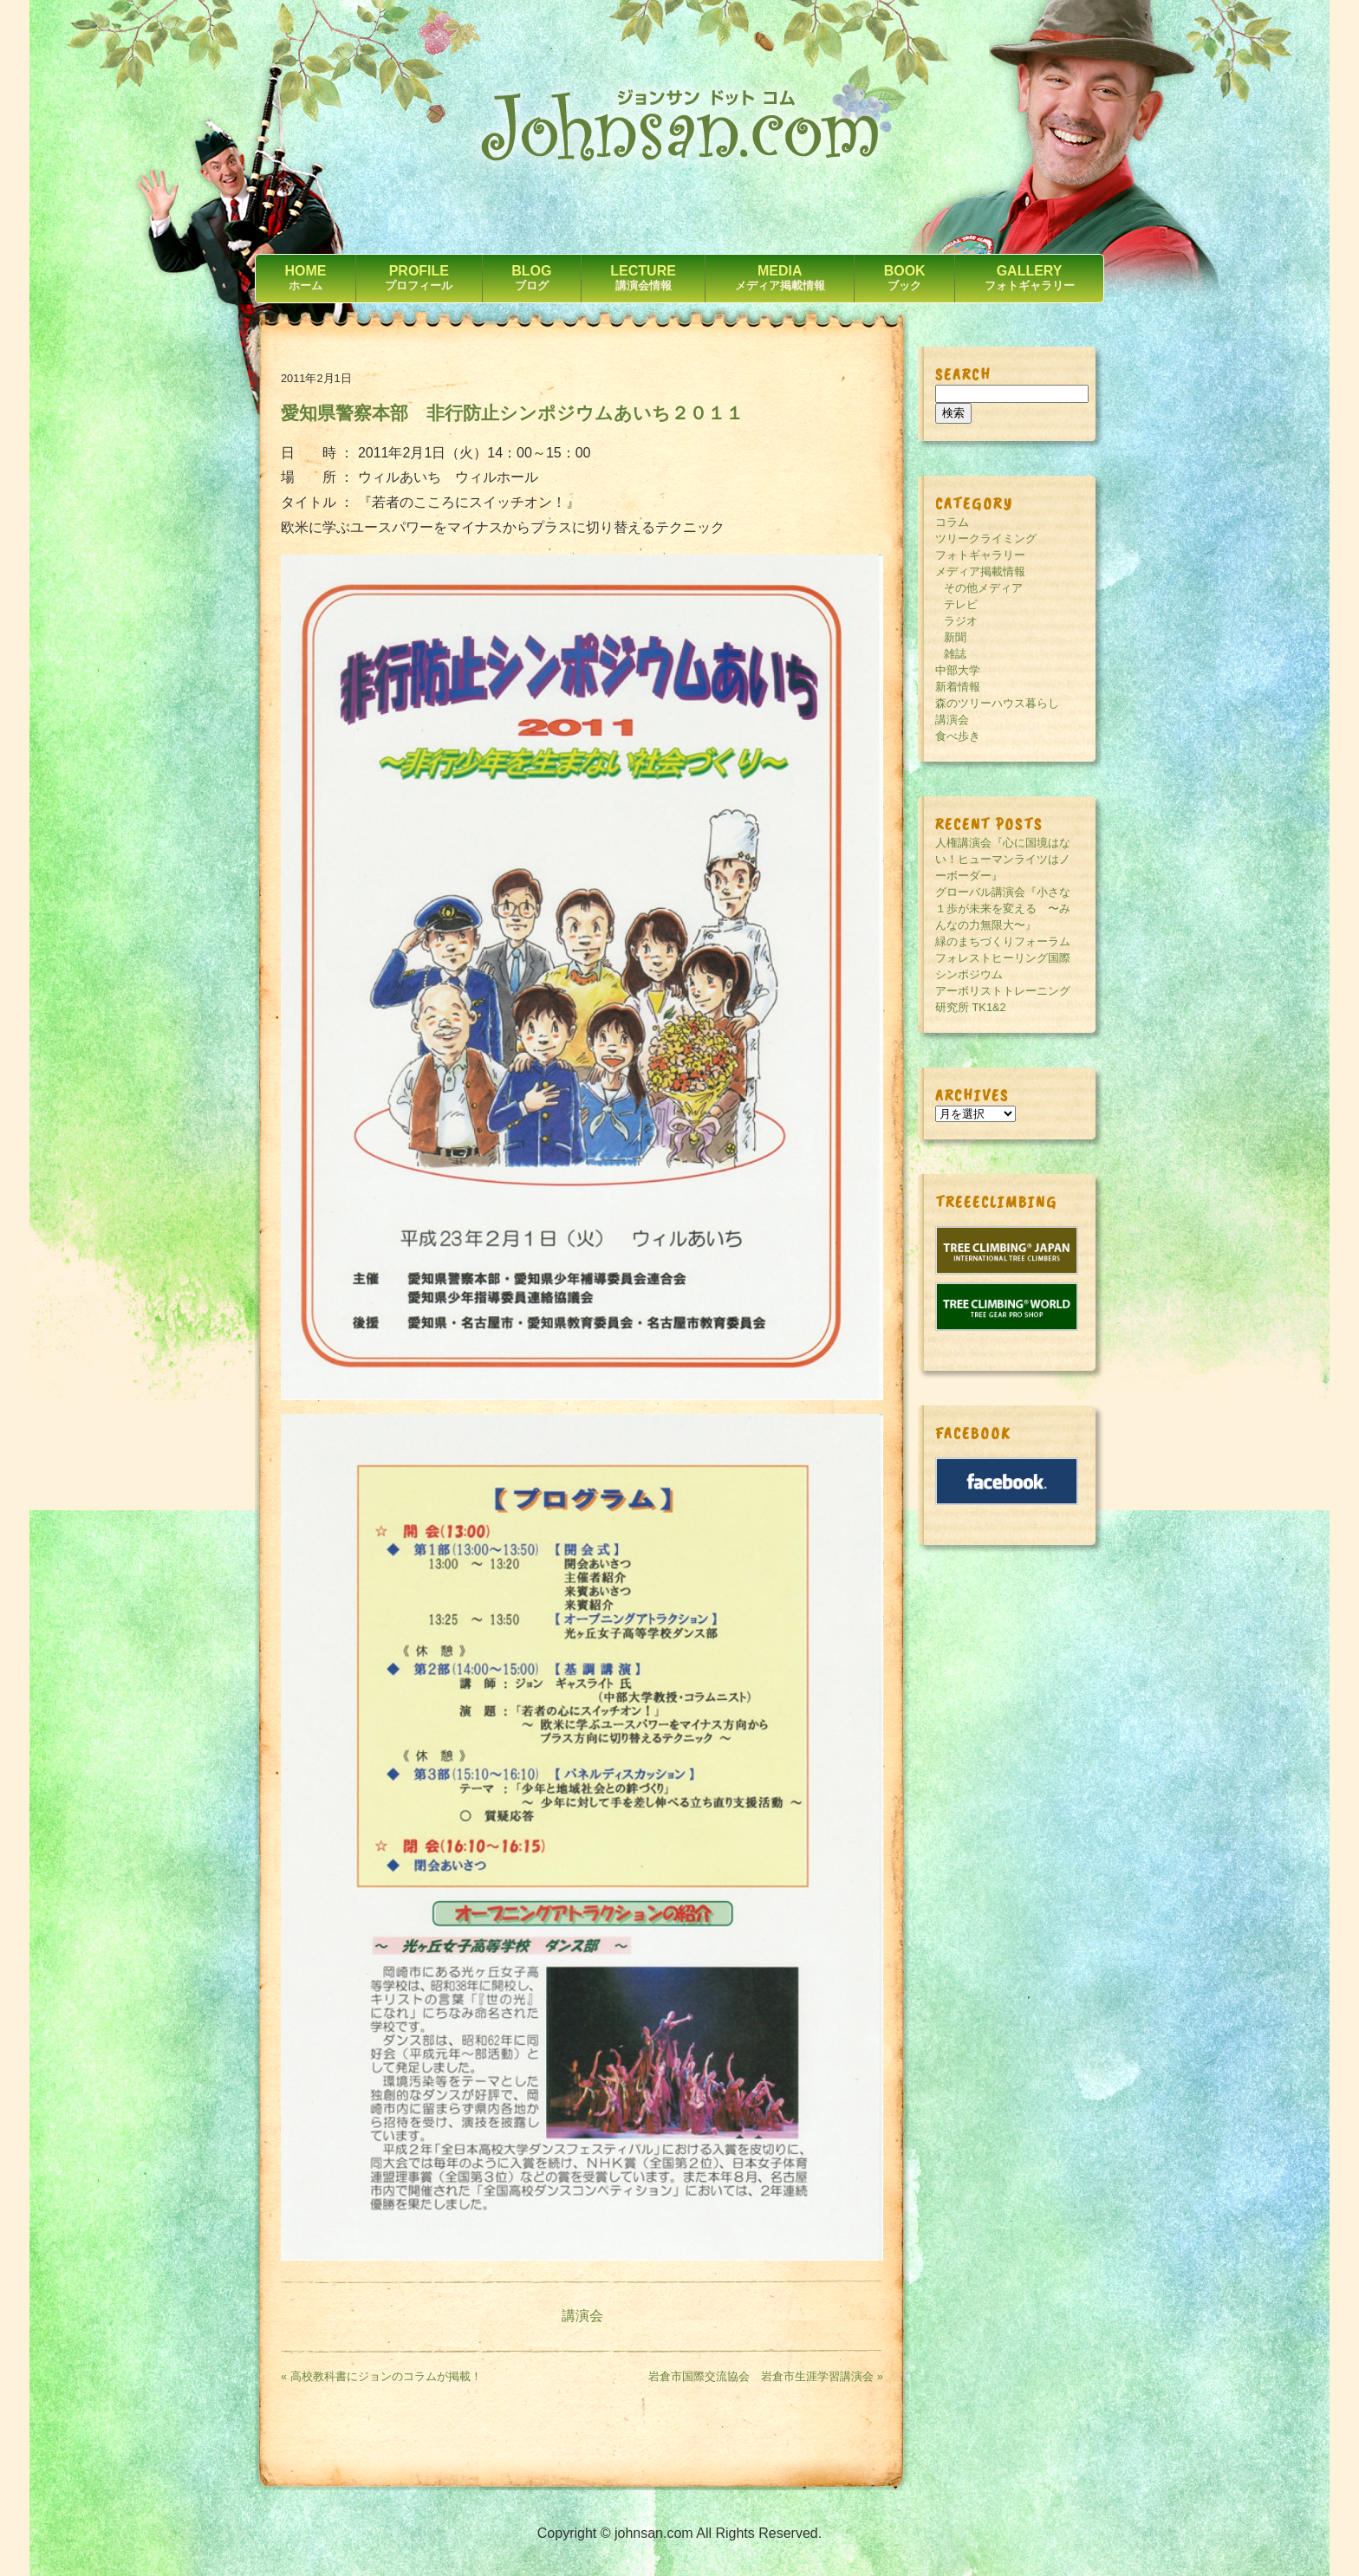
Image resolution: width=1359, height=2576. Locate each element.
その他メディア (983, 587)
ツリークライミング (986, 538)
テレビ (961, 604)
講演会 (582, 2315)
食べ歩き (957, 736)
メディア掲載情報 (980, 571)
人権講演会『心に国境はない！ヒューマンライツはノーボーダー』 (1002, 859)
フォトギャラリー (980, 554)
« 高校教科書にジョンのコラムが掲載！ (381, 2376)
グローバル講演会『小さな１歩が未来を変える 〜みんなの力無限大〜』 (1002, 908)
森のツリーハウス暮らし (997, 703)
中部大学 (957, 670)
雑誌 (955, 653)
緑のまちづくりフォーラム (1002, 941)
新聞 (955, 637)
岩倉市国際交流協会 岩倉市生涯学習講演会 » (765, 2376)
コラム (952, 522)
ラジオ (961, 620)
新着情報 (957, 686)
